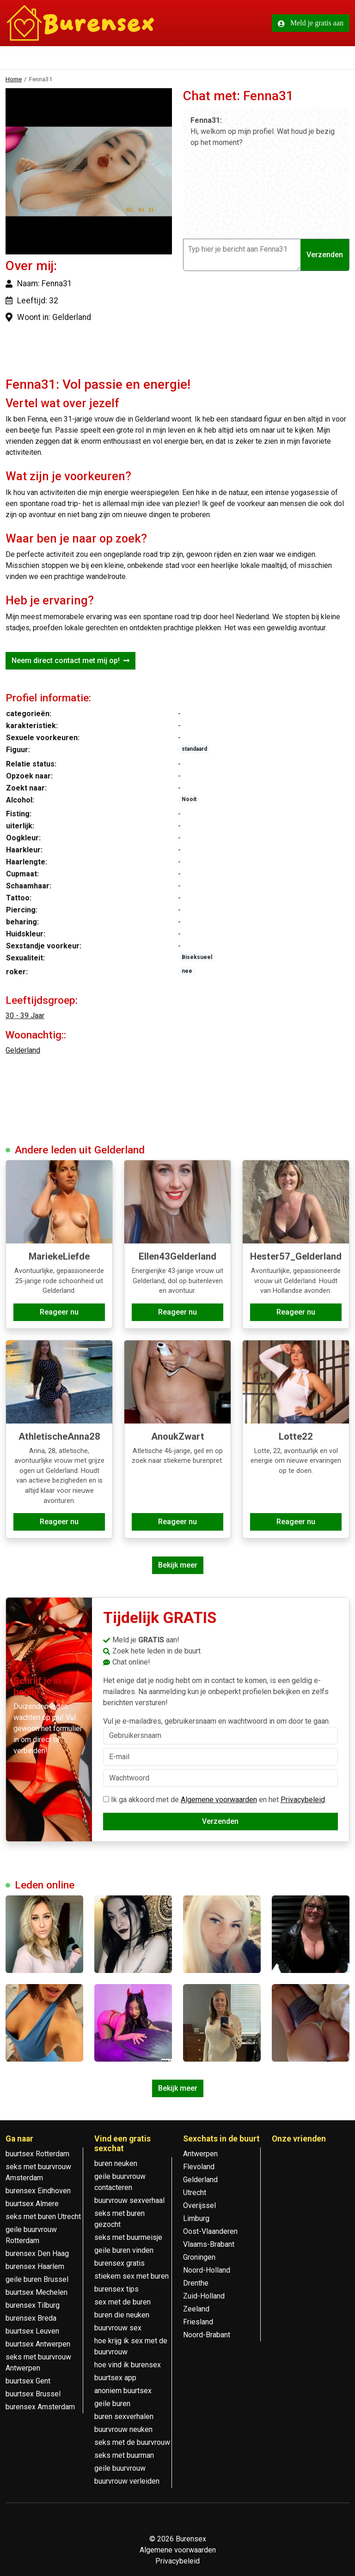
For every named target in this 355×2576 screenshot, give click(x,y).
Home (14, 79)
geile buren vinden (123, 2250)
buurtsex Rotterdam (37, 2153)
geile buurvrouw (120, 2468)
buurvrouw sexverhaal (129, 2200)
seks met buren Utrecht (43, 2216)
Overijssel (199, 2205)
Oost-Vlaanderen (210, 2231)
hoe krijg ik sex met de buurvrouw (130, 2346)
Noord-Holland (206, 2270)
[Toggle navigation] (18, 59)
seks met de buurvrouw (132, 2442)
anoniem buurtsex (123, 2390)
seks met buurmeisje (128, 2237)
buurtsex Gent (28, 2381)
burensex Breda (31, 2318)
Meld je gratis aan (310, 23)
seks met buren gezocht (119, 2219)
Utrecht (194, 2192)
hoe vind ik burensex (127, 2364)
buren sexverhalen (123, 2416)
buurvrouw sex (117, 2327)
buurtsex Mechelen (36, 2292)
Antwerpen (200, 2153)
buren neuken (115, 2163)
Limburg (196, 2218)
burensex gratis (119, 2263)
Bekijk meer (177, 1565)
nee (187, 971)
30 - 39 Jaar (25, 1015)
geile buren (112, 2403)
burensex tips (116, 2289)
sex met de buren (122, 2302)
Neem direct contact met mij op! (70, 660)
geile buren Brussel (37, 2279)
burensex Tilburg (33, 2305)
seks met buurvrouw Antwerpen (38, 2362)
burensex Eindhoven (38, 2190)
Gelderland (23, 1050)
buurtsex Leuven (32, 2331)
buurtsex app (115, 2377)
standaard (194, 749)
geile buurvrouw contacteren (120, 2182)
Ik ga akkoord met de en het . (214, 1799)
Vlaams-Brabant (208, 2244)
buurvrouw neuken (123, 2429)
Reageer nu (59, 1312)
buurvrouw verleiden (126, 2481)
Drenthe (195, 2283)
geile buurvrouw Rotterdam (31, 2235)
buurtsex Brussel (33, 2393)
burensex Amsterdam (40, 2406)
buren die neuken (121, 2315)
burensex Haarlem (35, 2266)
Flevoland (198, 2166)
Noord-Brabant (206, 2334)
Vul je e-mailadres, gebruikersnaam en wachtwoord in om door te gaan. (220, 1730)
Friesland (198, 2321)
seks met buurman (124, 2455)
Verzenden (324, 254)
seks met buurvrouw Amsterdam (38, 2172)
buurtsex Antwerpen (38, 2344)
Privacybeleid (303, 1799)
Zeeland (196, 2309)
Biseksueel (197, 957)
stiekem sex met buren (131, 2276)
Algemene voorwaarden (219, 1799)
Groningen (199, 2257)
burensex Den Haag (37, 2253)
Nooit (189, 799)
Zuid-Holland (204, 2296)
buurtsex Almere (32, 2203)
